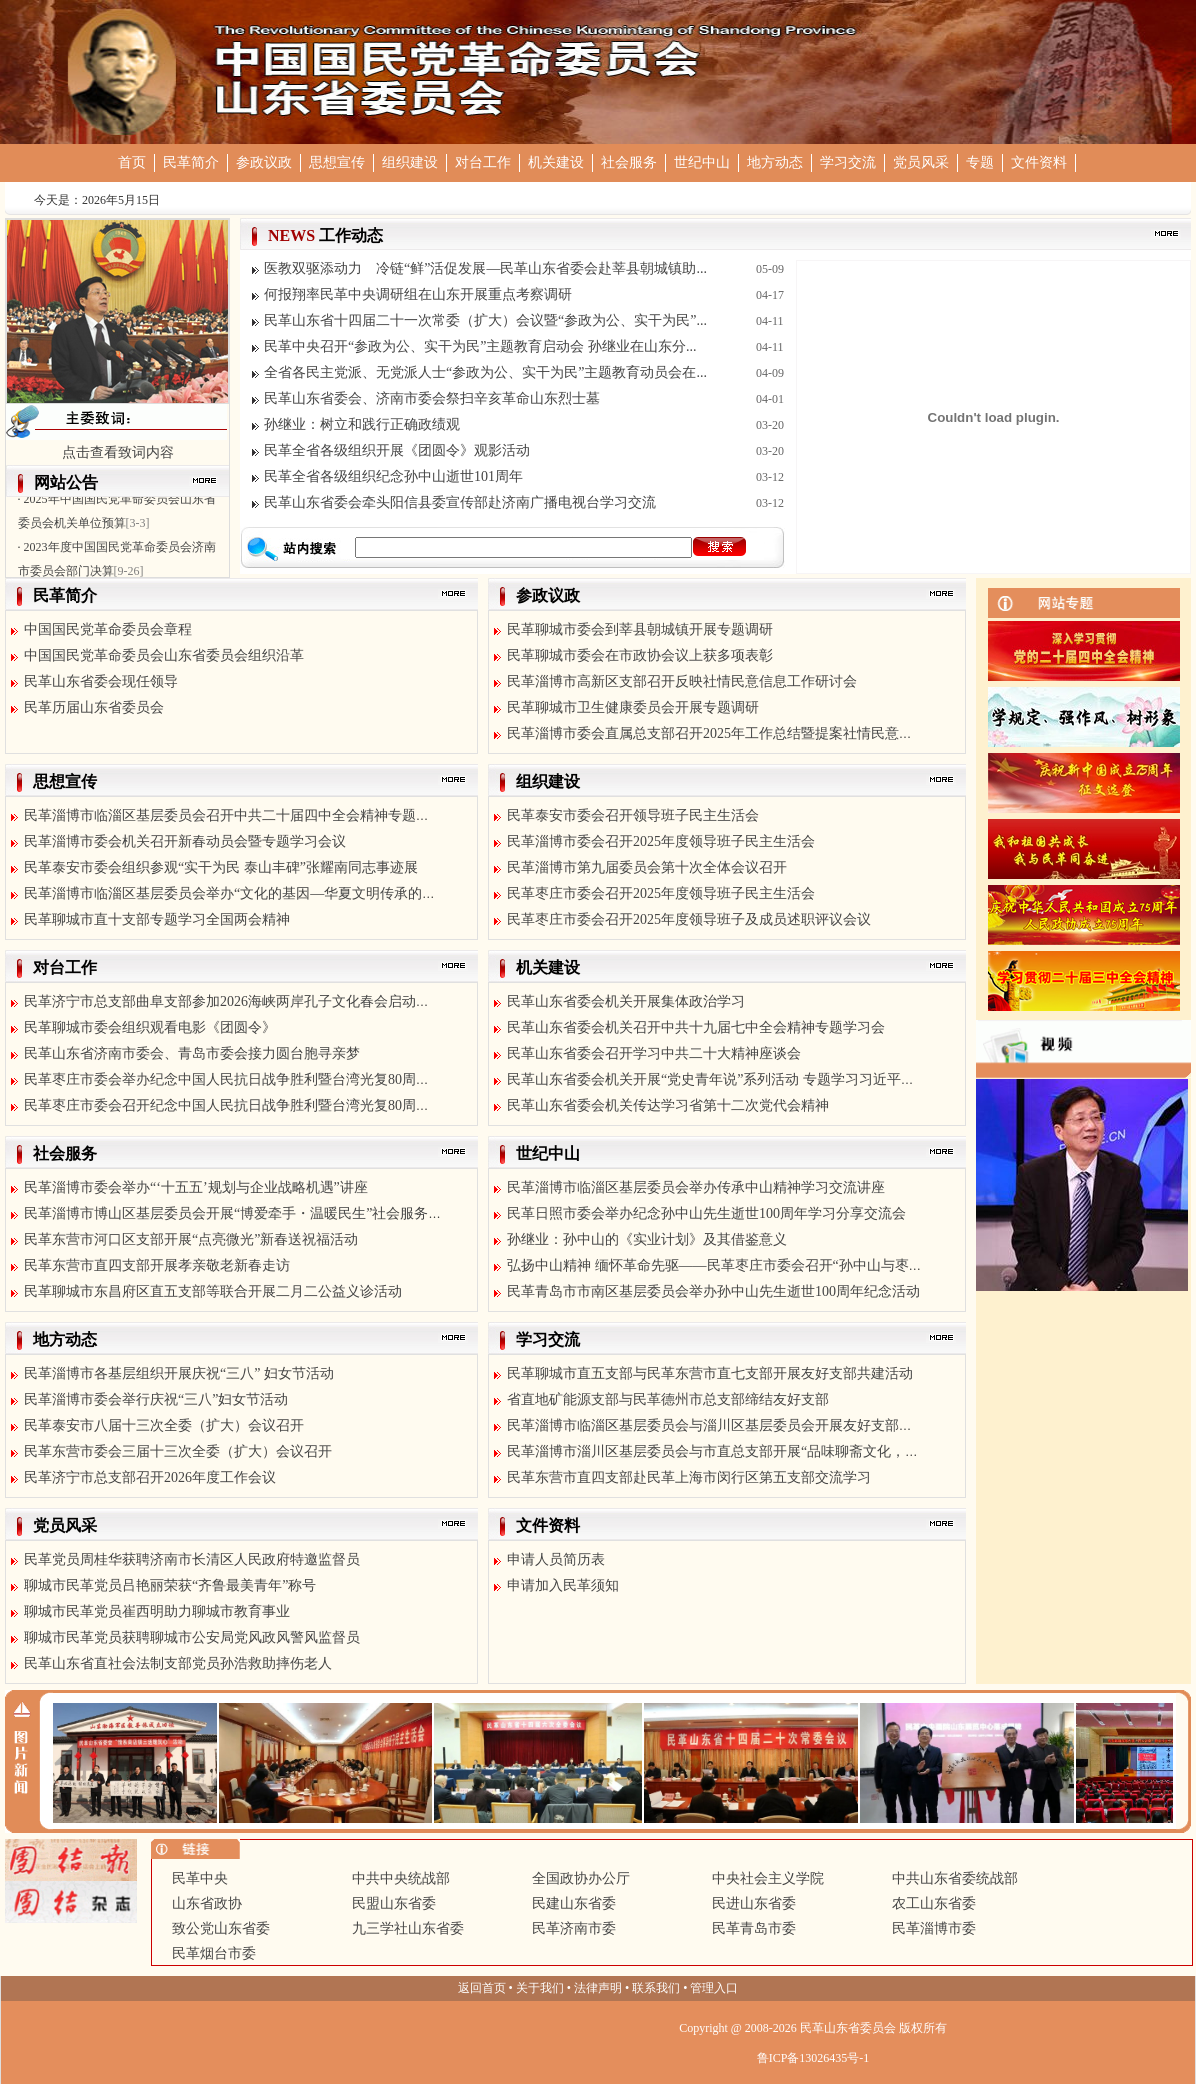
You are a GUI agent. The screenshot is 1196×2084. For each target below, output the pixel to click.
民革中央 (200, 1878)
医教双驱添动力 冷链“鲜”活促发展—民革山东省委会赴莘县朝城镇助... (485, 268)
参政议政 (264, 162)
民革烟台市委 (214, 1953)
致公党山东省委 (221, 1928)
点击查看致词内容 (118, 452)
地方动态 (775, 162)
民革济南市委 (574, 1928)
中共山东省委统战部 (955, 1878)
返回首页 (482, 1988)
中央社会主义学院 (768, 1878)
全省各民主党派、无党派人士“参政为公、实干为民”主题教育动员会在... (485, 372)
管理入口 (714, 1988)
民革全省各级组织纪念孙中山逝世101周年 (393, 476)
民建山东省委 (574, 1903)
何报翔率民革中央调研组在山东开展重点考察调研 (418, 294)
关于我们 (540, 1988)
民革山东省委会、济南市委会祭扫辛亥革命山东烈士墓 (432, 398)
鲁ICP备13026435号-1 (813, 2058)
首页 (132, 162)
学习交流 (848, 162)
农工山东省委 (934, 1903)
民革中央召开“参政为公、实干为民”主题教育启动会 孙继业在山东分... (480, 346)
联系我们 (656, 1988)
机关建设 (556, 162)
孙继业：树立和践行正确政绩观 (362, 424)
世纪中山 (702, 162)
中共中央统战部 (401, 1878)
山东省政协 (207, 1903)
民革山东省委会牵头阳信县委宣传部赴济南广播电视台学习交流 (460, 502)
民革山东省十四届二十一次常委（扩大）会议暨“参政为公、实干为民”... (485, 320)
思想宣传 (337, 162)
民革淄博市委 (934, 1928)
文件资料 (1039, 162)
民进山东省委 (754, 1903)
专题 (980, 162)
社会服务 (629, 162)
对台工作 (483, 162)
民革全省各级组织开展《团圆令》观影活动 (397, 450)
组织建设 (410, 162)
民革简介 (191, 162)
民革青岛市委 (754, 1928)
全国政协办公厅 (581, 1878)
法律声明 (598, 1988)
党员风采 (921, 162)
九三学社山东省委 (408, 1928)
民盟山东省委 (394, 1903)
